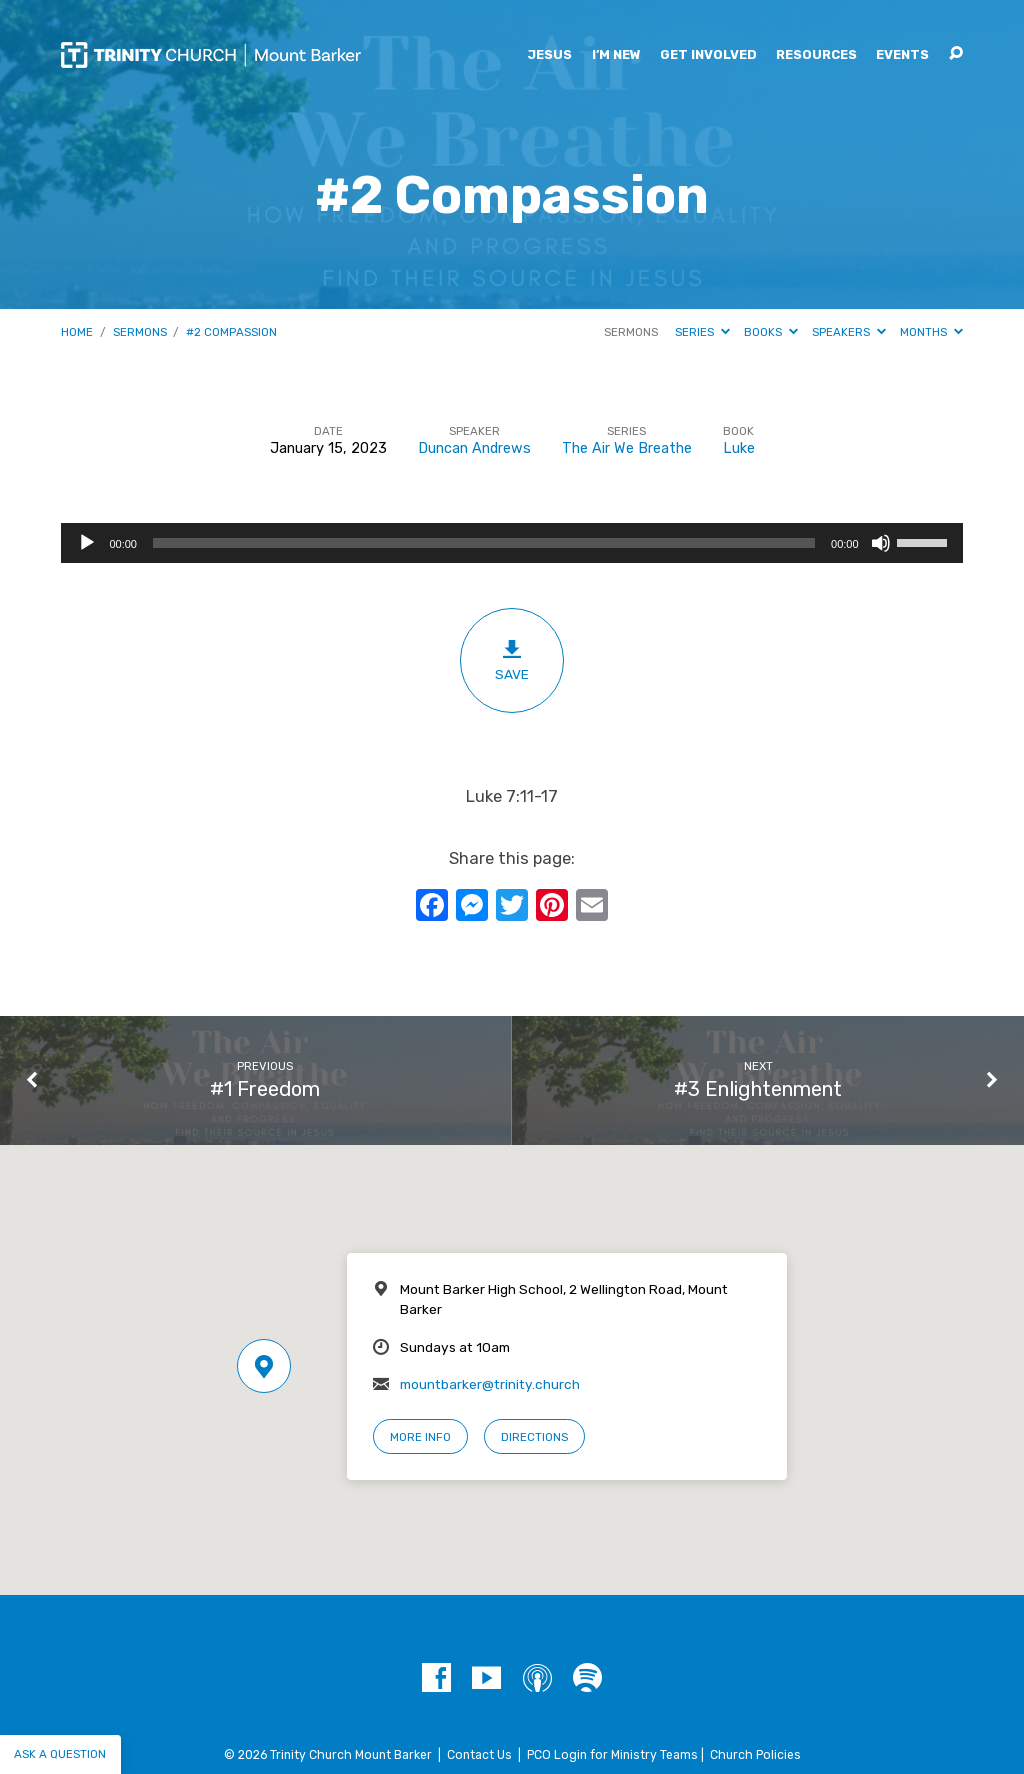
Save (511, 660)
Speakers (849, 332)
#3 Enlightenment (758, 1089)
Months (931, 332)
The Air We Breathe (627, 448)
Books (771, 332)
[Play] (87, 543)
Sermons (140, 332)
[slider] (484, 543)
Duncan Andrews (474, 448)
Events (902, 55)
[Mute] (881, 543)
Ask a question (60, 1754)
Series (702, 332)
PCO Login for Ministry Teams (612, 1755)
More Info (420, 1437)
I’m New (616, 55)
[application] (511, 543)
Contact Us (479, 1755)
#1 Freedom (265, 1089)
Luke (739, 448)
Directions (534, 1437)
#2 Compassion (231, 332)
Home (77, 332)
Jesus (549, 55)
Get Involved (708, 55)
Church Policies (755, 1755)
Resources (816, 55)
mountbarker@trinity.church (490, 1384)
